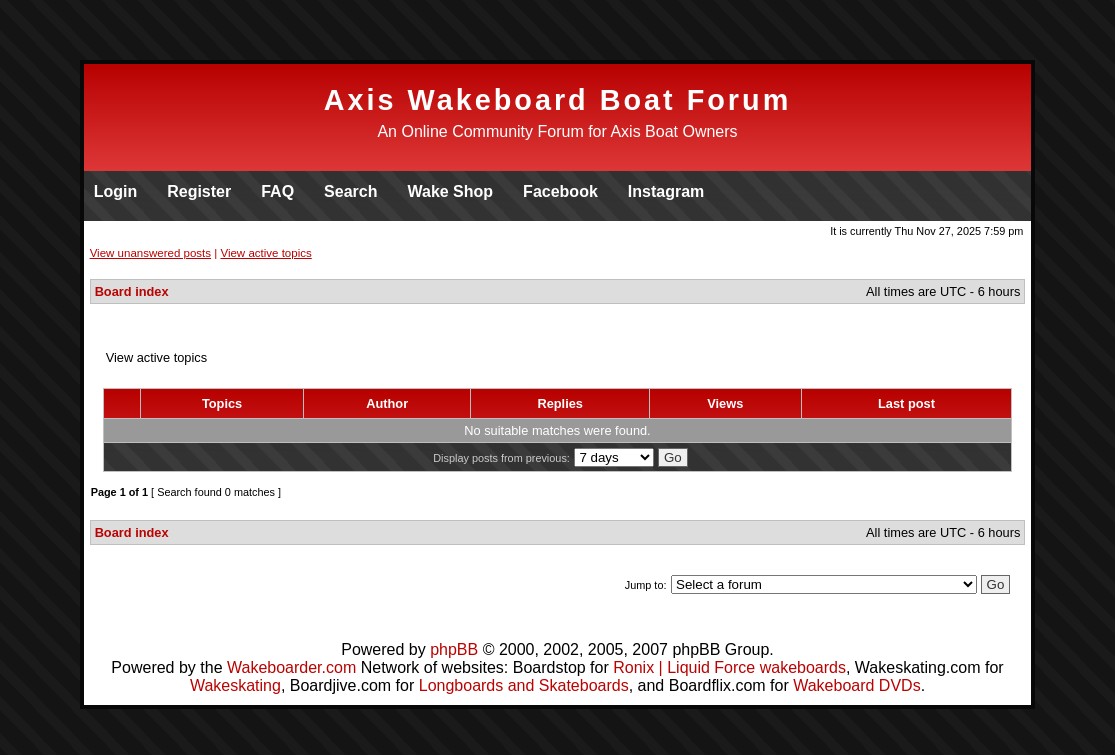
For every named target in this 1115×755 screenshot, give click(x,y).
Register (199, 191)
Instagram (666, 191)
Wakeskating (235, 685)
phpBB (454, 649)
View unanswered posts (150, 253)
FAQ (277, 191)
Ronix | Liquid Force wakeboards (729, 667)
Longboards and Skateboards (524, 685)
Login (116, 191)
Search (350, 191)
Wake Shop (450, 191)
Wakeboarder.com (291, 667)
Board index (132, 291)
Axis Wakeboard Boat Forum (558, 100)
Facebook (560, 191)
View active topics (265, 253)
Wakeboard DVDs (856, 685)
